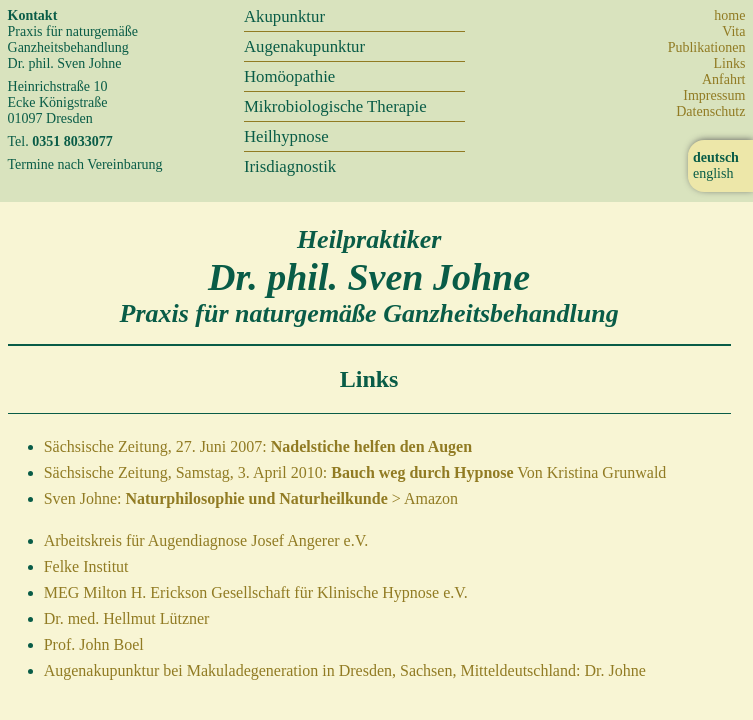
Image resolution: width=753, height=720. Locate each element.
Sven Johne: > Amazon (251, 498)
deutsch (716, 157)
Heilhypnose (286, 136)
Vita (733, 31)
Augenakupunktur (304, 46)
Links (730, 63)
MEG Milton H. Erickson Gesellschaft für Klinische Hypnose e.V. (256, 592)
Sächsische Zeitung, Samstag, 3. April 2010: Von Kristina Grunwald (355, 472)
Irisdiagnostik (290, 166)
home (729, 15)
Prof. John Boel (94, 644)
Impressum (714, 95)
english (713, 173)
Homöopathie (289, 76)
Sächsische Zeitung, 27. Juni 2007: (258, 446)
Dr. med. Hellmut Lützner (127, 618)
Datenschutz (710, 111)
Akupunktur (284, 16)
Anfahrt (724, 79)
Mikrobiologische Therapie (335, 106)
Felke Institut (86, 566)
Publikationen (707, 47)
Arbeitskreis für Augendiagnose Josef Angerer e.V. (206, 540)
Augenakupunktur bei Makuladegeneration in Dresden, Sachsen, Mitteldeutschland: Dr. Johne (345, 670)
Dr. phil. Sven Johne (369, 277)
